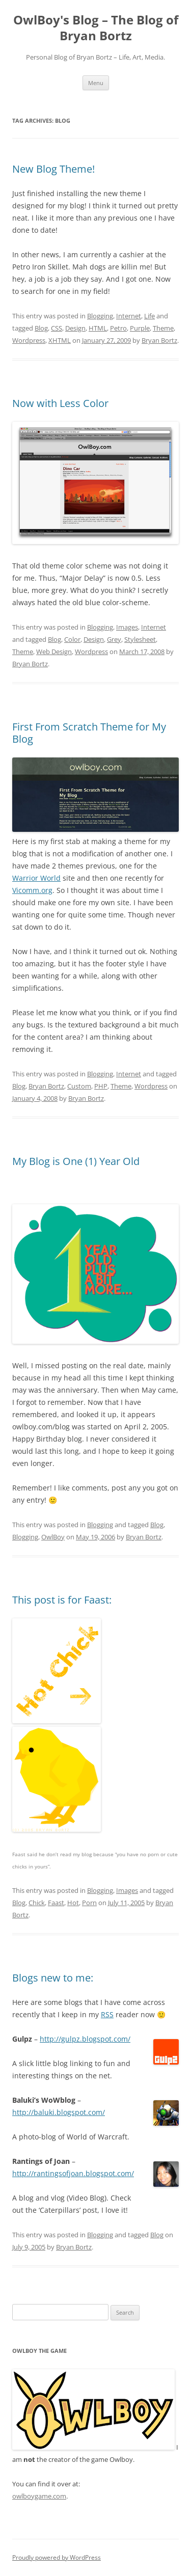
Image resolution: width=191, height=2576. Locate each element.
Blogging (100, 315)
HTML (98, 328)
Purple (140, 328)
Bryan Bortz (159, 340)
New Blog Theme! (53, 169)
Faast (56, 1902)
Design (75, 328)
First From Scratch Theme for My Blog (89, 733)
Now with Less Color (60, 403)
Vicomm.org (32, 890)
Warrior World (36, 878)
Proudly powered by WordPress (56, 2557)
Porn (89, 1902)
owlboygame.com (39, 2496)
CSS (56, 328)
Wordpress (28, 340)
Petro (118, 328)
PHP (100, 1086)
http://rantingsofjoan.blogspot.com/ (73, 2173)
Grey (114, 639)
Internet (128, 315)
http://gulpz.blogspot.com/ (85, 2039)
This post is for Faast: (62, 1600)
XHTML (59, 340)
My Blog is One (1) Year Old (76, 1161)
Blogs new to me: (52, 1978)
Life (149, 315)
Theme (163, 328)
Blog (41, 328)
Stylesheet (140, 639)
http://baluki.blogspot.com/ (58, 2112)
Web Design (54, 651)
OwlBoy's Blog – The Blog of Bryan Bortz (95, 28)
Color (72, 639)
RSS (107, 2014)
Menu (95, 83)
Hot (73, 1902)
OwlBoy (53, 1536)
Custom (79, 1086)
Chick (37, 1902)
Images (127, 627)
